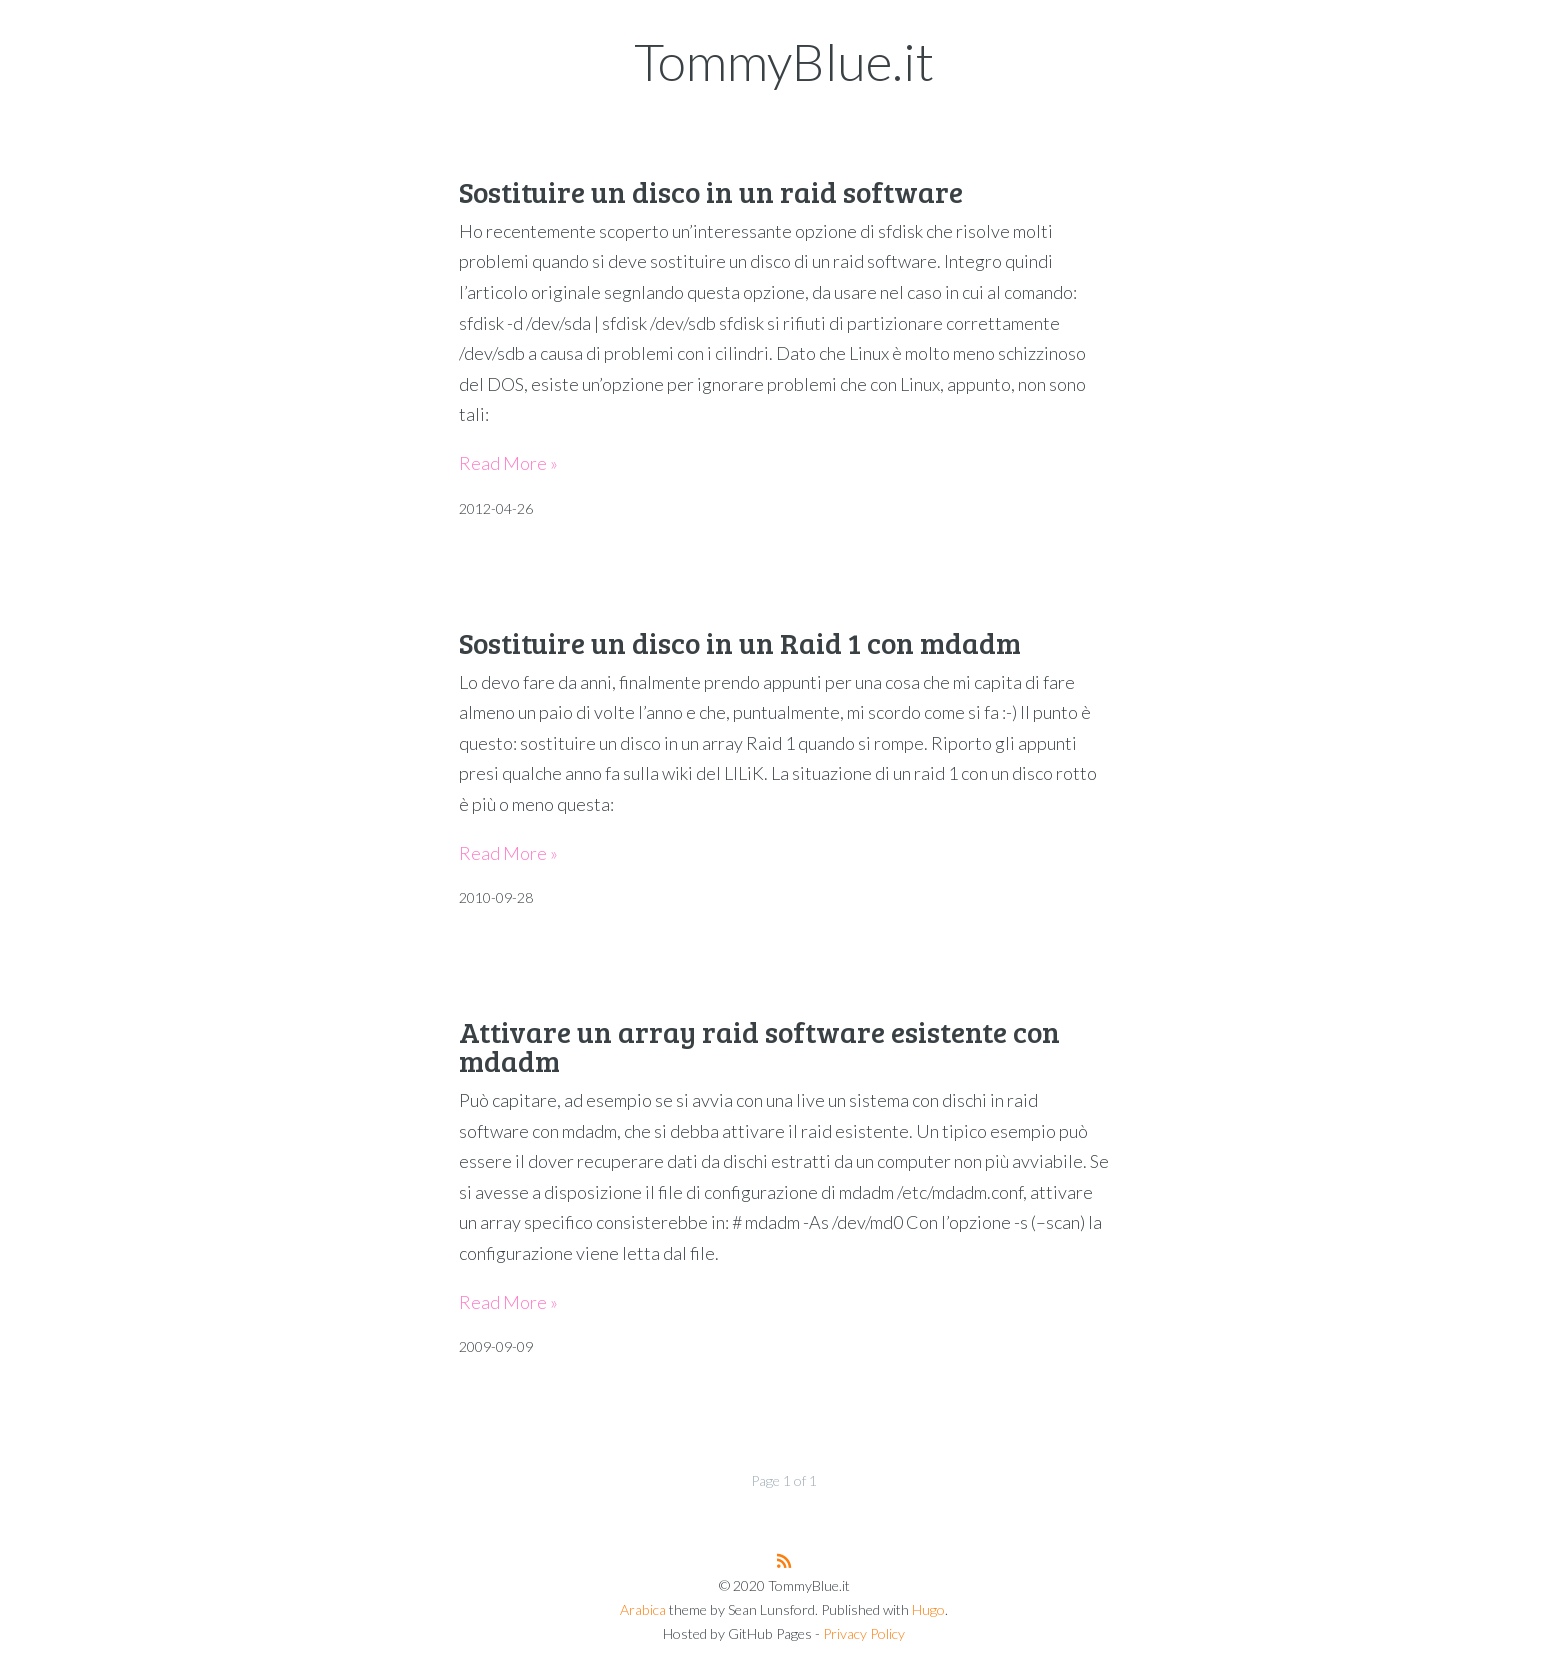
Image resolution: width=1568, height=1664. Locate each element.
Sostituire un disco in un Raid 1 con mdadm (740, 642)
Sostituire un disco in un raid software (711, 191)
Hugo (928, 1609)
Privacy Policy (864, 1633)
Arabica (643, 1609)
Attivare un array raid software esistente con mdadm (759, 1046)
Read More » (508, 463)
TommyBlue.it (784, 61)
